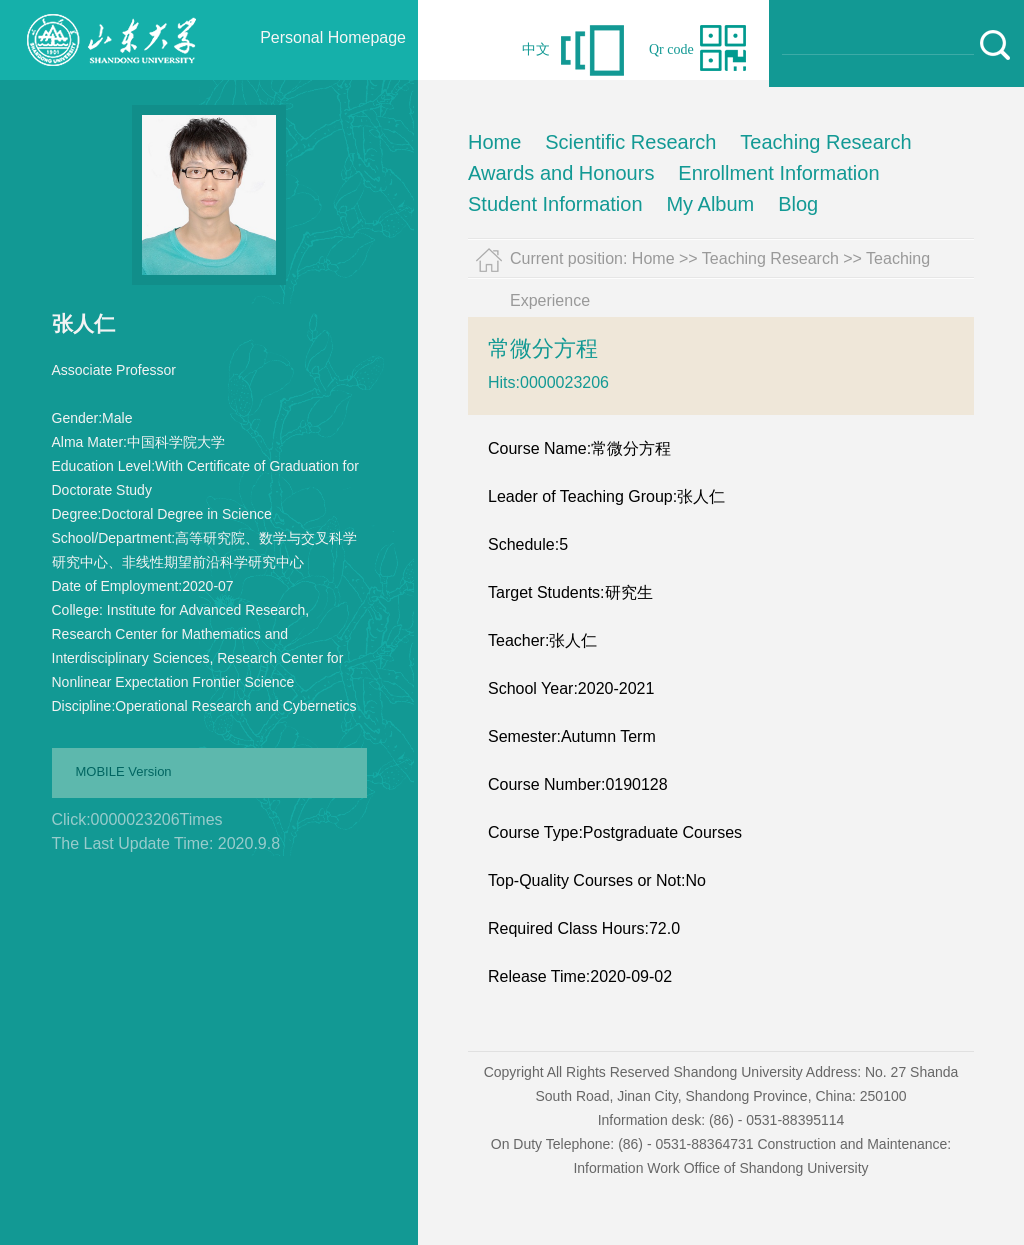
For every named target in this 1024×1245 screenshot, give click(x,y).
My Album (710, 204)
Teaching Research (825, 142)
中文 (536, 49)
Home (494, 142)
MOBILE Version (124, 771)
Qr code (671, 49)
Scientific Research (630, 142)
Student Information (555, 204)
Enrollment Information (778, 173)
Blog (798, 204)
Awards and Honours (561, 173)
